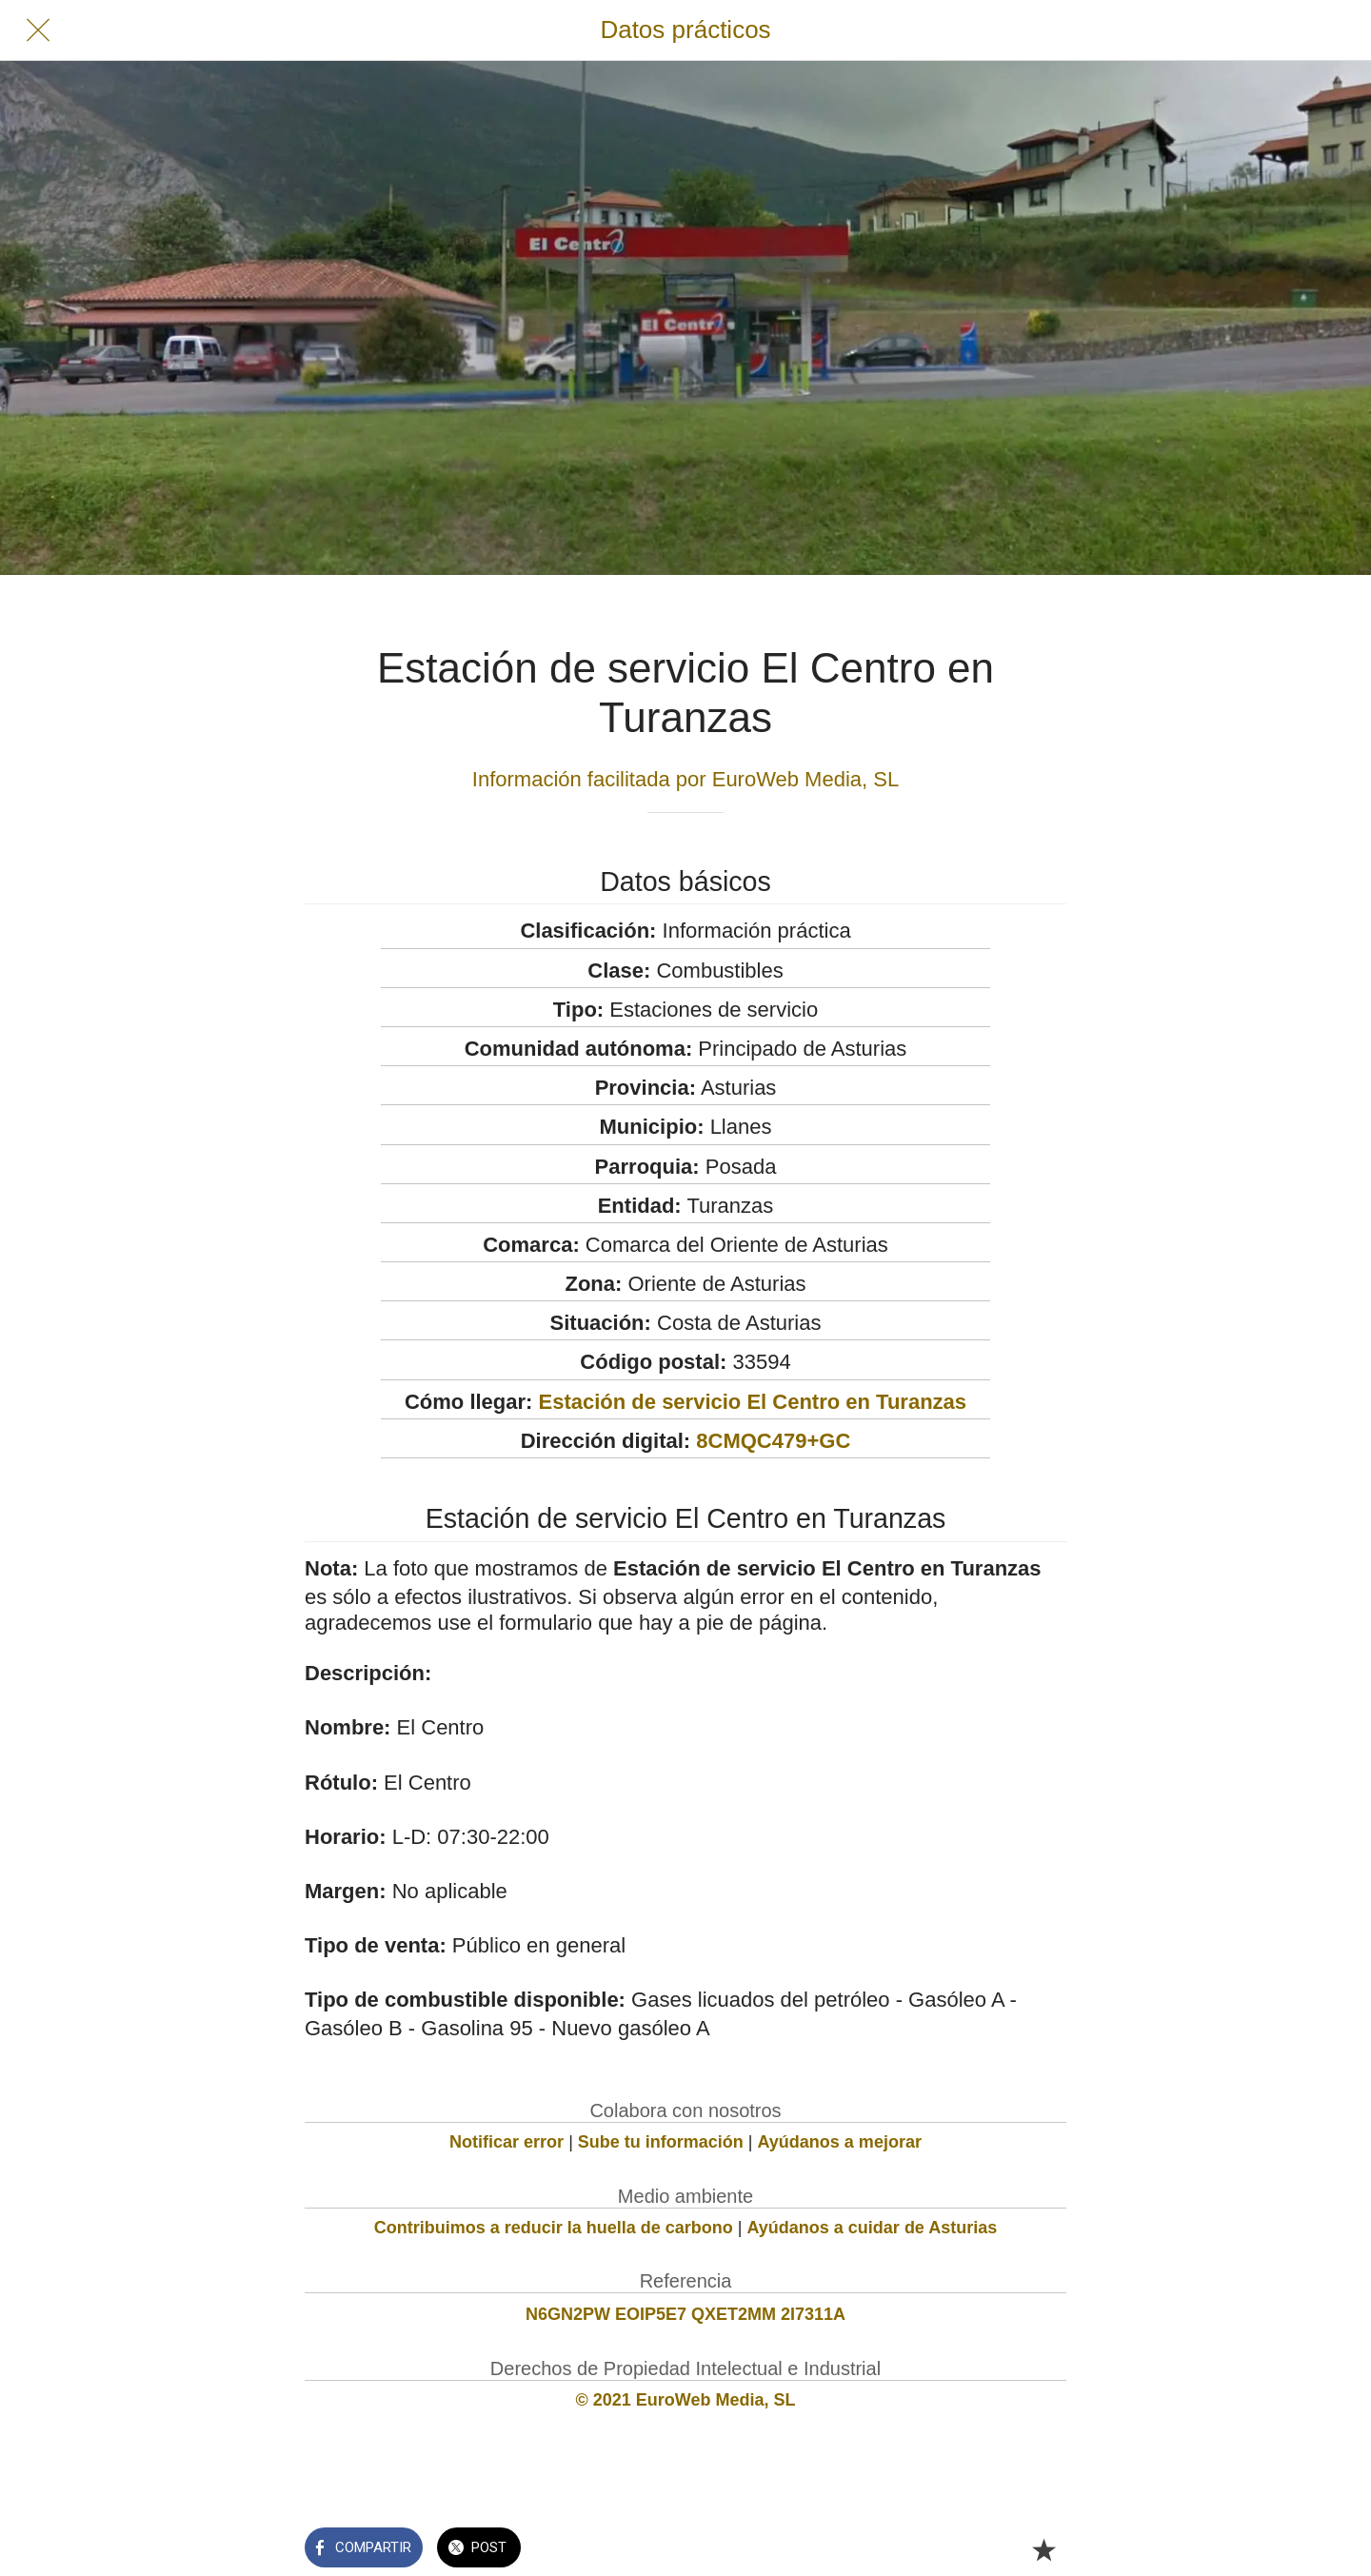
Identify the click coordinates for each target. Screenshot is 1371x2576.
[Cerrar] (38, 30)
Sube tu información (661, 2141)
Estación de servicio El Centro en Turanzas (753, 1402)
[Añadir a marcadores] (1043, 2549)
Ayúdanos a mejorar (840, 2141)
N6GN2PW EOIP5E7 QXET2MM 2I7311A (685, 2314)
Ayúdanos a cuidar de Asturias (872, 2227)
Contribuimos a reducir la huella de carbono (553, 2227)
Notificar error (506, 2141)
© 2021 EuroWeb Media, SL (686, 2399)
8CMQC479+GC (773, 1441)
